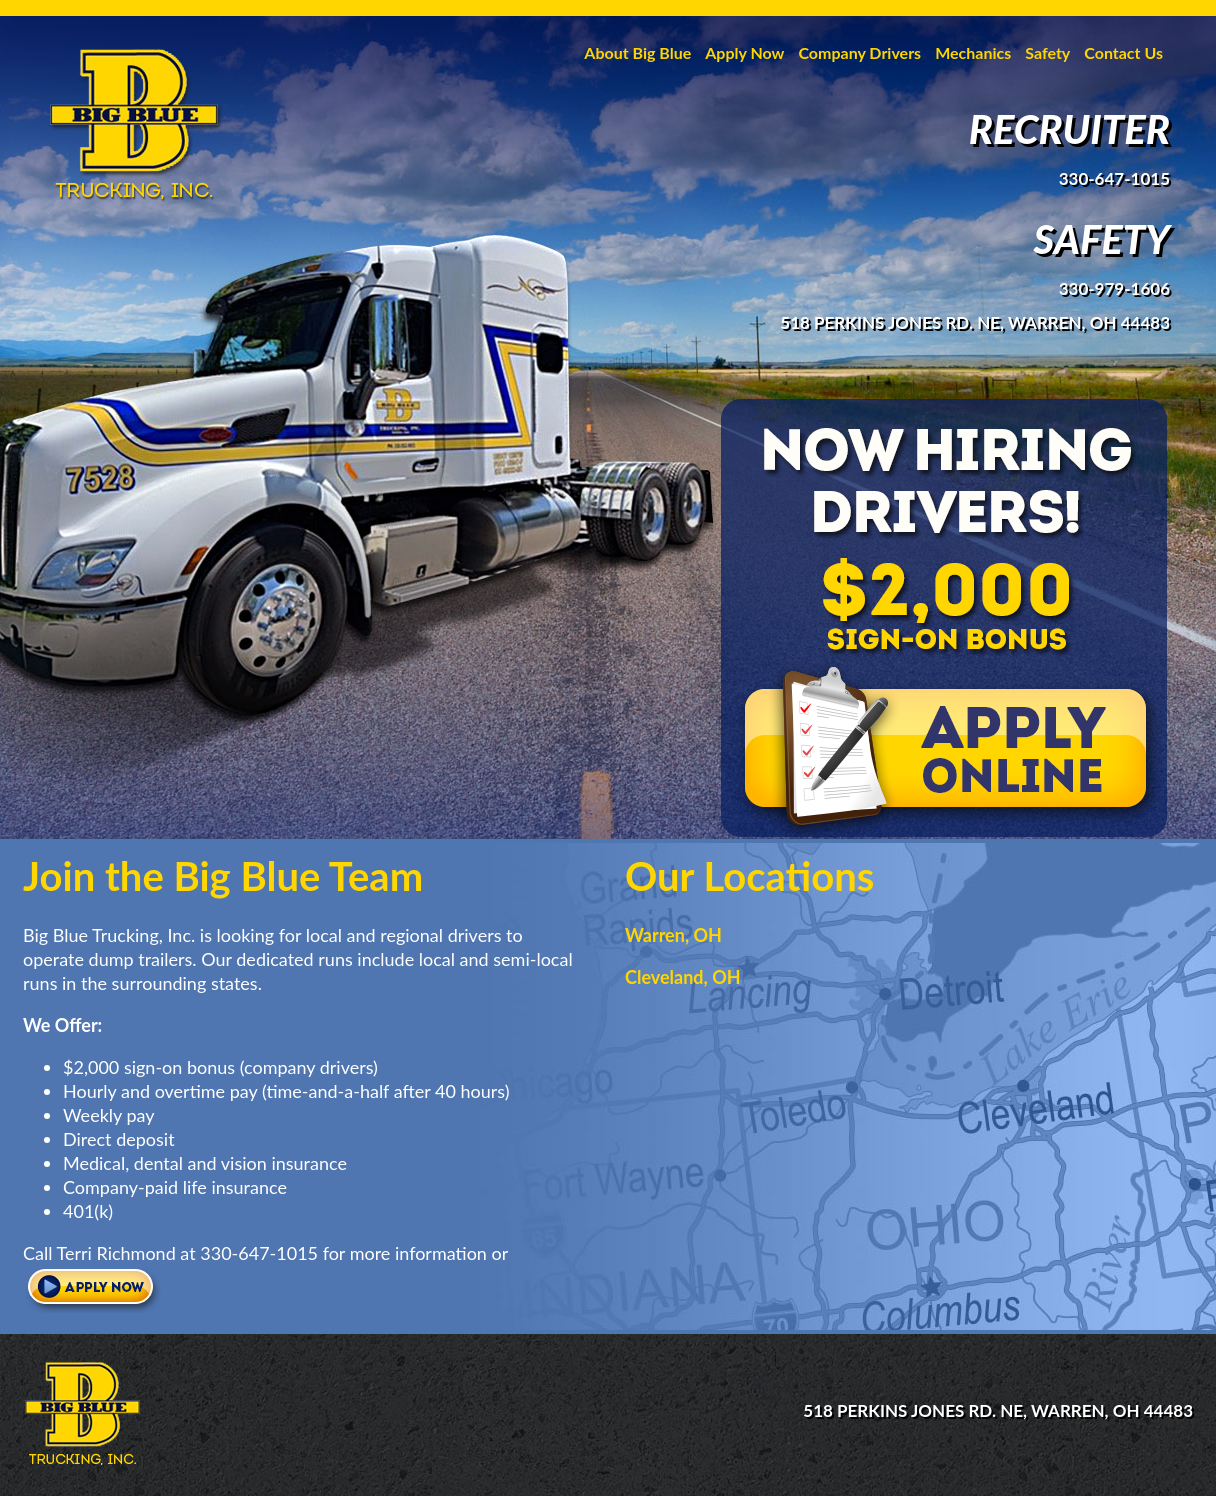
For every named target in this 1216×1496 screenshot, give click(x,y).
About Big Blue (637, 52)
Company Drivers (859, 52)
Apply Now (744, 52)
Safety (1047, 52)
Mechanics (973, 52)
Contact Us (1123, 52)
